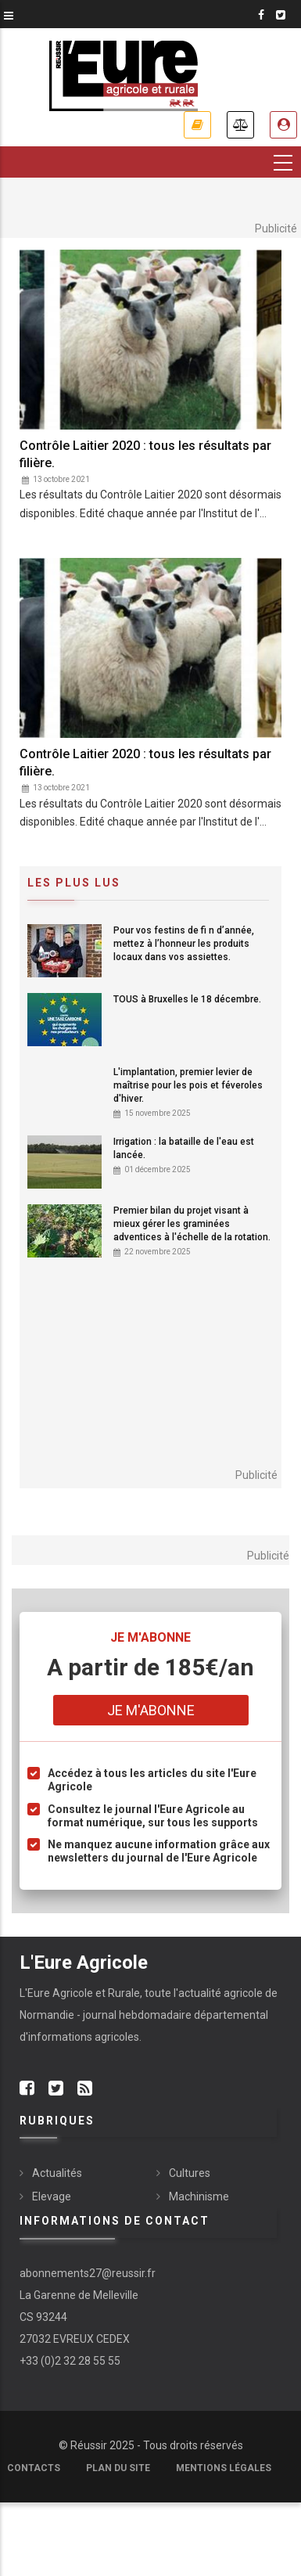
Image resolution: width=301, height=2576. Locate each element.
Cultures (189, 2173)
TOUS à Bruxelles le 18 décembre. (187, 999)
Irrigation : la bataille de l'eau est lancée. (183, 1148)
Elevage (51, 2196)
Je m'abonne (197, 125)
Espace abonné (283, 125)
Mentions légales (223, 2468)
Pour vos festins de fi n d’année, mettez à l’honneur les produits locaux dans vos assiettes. (183, 943)
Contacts (33, 2468)
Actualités (57, 2173)
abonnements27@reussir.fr (88, 2273)
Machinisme (199, 2196)
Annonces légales (240, 125)
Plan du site (118, 2468)
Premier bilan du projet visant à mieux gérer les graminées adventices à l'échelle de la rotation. (192, 1224)
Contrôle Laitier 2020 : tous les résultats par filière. (145, 454)
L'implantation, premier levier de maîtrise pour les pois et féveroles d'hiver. (188, 1085)
